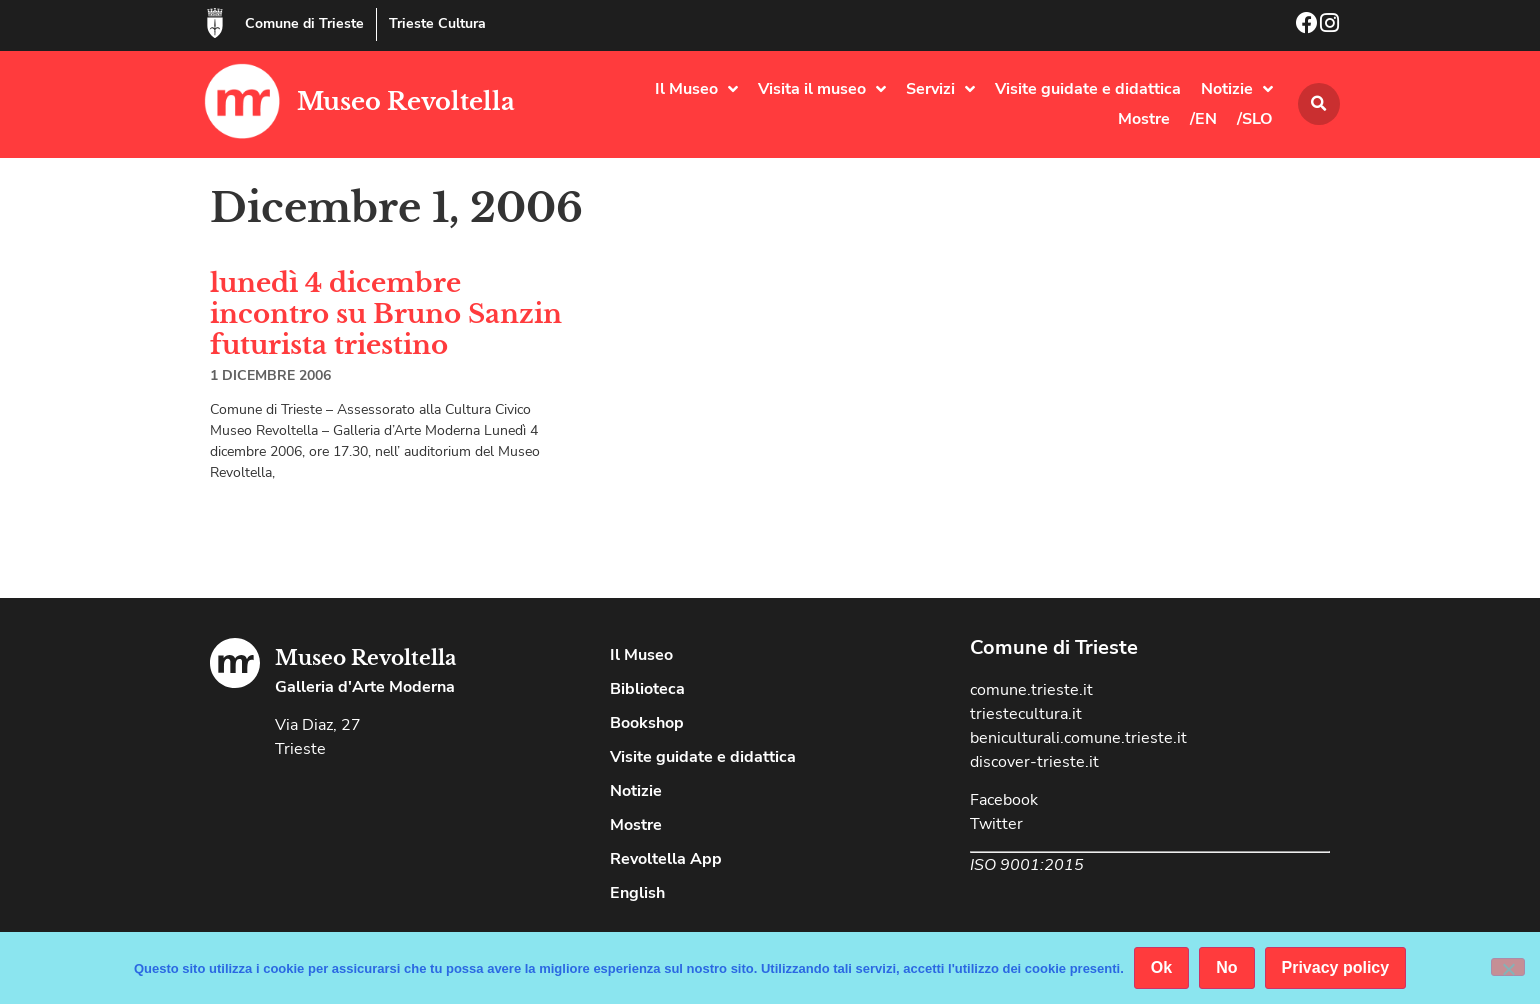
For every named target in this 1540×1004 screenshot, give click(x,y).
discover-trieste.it (1034, 762)
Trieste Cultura (437, 23)
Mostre (1144, 119)
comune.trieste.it (1031, 690)
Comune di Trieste (304, 23)
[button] (1319, 104)
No (1226, 967)
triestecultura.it (1026, 714)
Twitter (996, 824)
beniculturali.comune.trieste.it (1078, 738)
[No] (1508, 967)
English (637, 893)
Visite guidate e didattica (1088, 89)
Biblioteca (647, 689)
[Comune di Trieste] (215, 23)
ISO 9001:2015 (1027, 865)
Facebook (1004, 800)
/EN (1203, 119)
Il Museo (696, 89)
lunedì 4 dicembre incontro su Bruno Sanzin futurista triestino (386, 314)
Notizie (1237, 89)
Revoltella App (666, 859)
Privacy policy (1336, 967)
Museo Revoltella (406, 101)
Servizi (940, 89)
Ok (1161, 967)
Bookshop (647, 723)
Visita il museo (822, 89)
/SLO (1255, 119)
